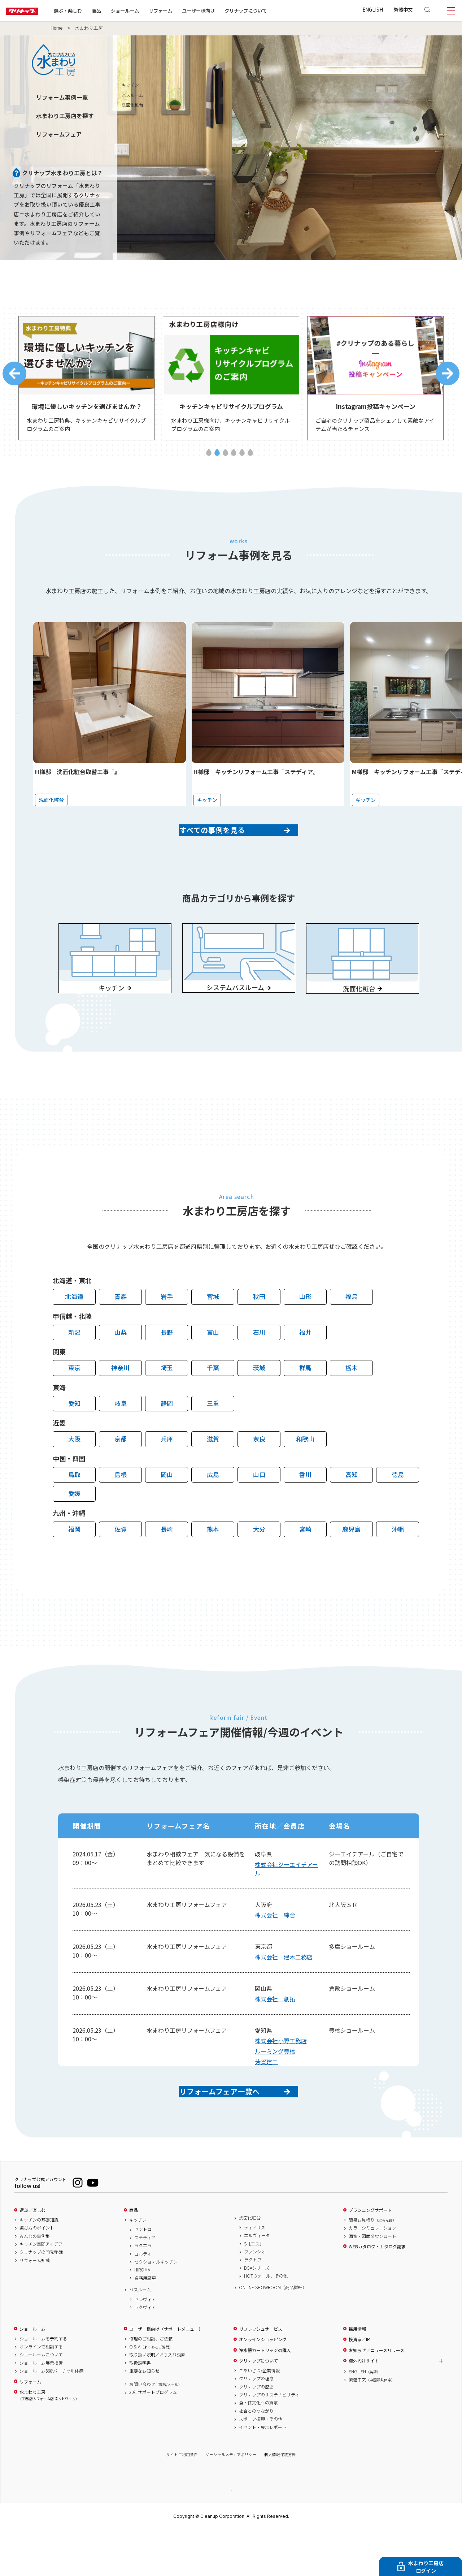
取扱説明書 (140, 2408)
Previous (14, 377)
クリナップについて (269, 10)
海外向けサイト (364, 2406)
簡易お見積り (372, 2265)
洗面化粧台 (250, 2263)
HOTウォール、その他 (266, 2321)
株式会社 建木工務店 (284, 1990)
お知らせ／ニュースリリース (376, 2396)
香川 (305, 1507)
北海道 (74, 1329)
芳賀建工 (266, 2094)
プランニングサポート (370, 2255)
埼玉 (167, 1400)
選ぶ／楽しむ (32, 2255)
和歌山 (305, 1471)
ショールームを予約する (43, 2384)
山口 (259, 1507)
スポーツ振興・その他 (260, 2464)
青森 (120, 1329)
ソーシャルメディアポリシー (231, 2500)
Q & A (151, 2392)
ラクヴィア (145, 2353)
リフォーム (183, 10)
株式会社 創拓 (275, 2032)
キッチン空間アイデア (40, 2289)
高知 (351, 1507)
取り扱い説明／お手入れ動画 (157, 2400)
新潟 (74, 1365)
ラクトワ (252, 2305)
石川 (259, 1365)
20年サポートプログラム (153, 2438)
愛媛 (74, 1526)
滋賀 (213, 1471)
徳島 (398, 1507)
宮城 (213, 1329)
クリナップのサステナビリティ (269, 2440)
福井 (305, 1365)
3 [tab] (225, 458)
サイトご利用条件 (182, 2500)
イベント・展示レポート (263, 2473)
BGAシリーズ (256, 2313)
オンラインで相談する (41, 2392)
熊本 (213, 1562)
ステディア (145, 2283)
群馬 (305, 1400)
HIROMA (142, 2315)
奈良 (259, 1471)
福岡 (74, 1562)
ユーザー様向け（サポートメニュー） (166, 2374)
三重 (213, 1436)
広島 (213, 1507)
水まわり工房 (48, 2441)
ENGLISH (372, 9)
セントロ (143, 2275)
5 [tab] (242, 458)
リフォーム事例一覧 (62, 97)
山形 (305, 1329)
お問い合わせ (155, 2430)
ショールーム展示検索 (41, 2408)
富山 (213, 1365)
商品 (133, 2255)
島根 (120, 1507)
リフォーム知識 (34, 2306)
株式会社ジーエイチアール (286, 1902)
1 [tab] (209, 458)
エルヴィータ (257, 2281)
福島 (351, 1329)
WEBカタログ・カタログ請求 (377, 2292)
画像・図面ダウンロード (372, 2281)
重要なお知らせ (144, 2416)
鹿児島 (351, 1562)
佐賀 (120, 1562)
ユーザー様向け (221, 10)
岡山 (167, 1507)
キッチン (138, 2265)
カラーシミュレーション (372, 2273)
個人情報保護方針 (280, 2500)
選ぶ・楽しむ (91, 10)
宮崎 (305, 1562)
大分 (259, 1562)
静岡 (167, 1436)
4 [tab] (233, 458)
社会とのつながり (256, 2456)
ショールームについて (41, 2400)
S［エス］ (254, 2289)
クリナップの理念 (256, 2424)
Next (447, 377)
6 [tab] (250, 458)
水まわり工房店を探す (65, 116)
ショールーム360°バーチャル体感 (51, 2416)
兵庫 (167, 1471)
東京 (74, 1400)
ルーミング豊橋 (275, 2084)
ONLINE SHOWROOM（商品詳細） (273, 2333)
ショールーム (148, 10)
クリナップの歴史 (256, 2432)
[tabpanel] (86, 382)
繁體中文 (403, 9)
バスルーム (140, 2335)
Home (57, 28)
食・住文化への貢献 (258, 2448)
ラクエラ (143, 2291)
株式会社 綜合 (275, 1948)
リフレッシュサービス (260, 2374)
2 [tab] (217, 458)
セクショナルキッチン (156, 2307)
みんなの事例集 (34, 2281)
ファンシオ (255, 2297)
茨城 (259, 1400)
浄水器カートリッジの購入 (265, 2396)
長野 (167, 1365)
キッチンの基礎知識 (38, 2265)
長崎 (167, 1562)
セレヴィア (145, 2345)
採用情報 (357, 2374)
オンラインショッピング (263, 2385)
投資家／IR (359, 2385)
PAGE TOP (231, 2535)
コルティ (142, 2299)
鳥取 (74, 1507)
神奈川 (120, 1400)
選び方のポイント (36, 2273)
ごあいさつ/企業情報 (259, 2416)
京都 (120, 1471)
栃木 (351, 1400)
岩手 (167, 1329)
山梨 (120, 1365)
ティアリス (254, 2273)
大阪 (74, 1471)
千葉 (213, 1400)
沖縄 (398, 1562)
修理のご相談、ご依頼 (151, 2384)
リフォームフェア (59, 134)
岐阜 (120, 1436)
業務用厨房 (145, 2323)
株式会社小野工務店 (281, 2074)
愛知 (74, 1436)
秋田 (259, 1329)
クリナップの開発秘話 (41, 2297)
